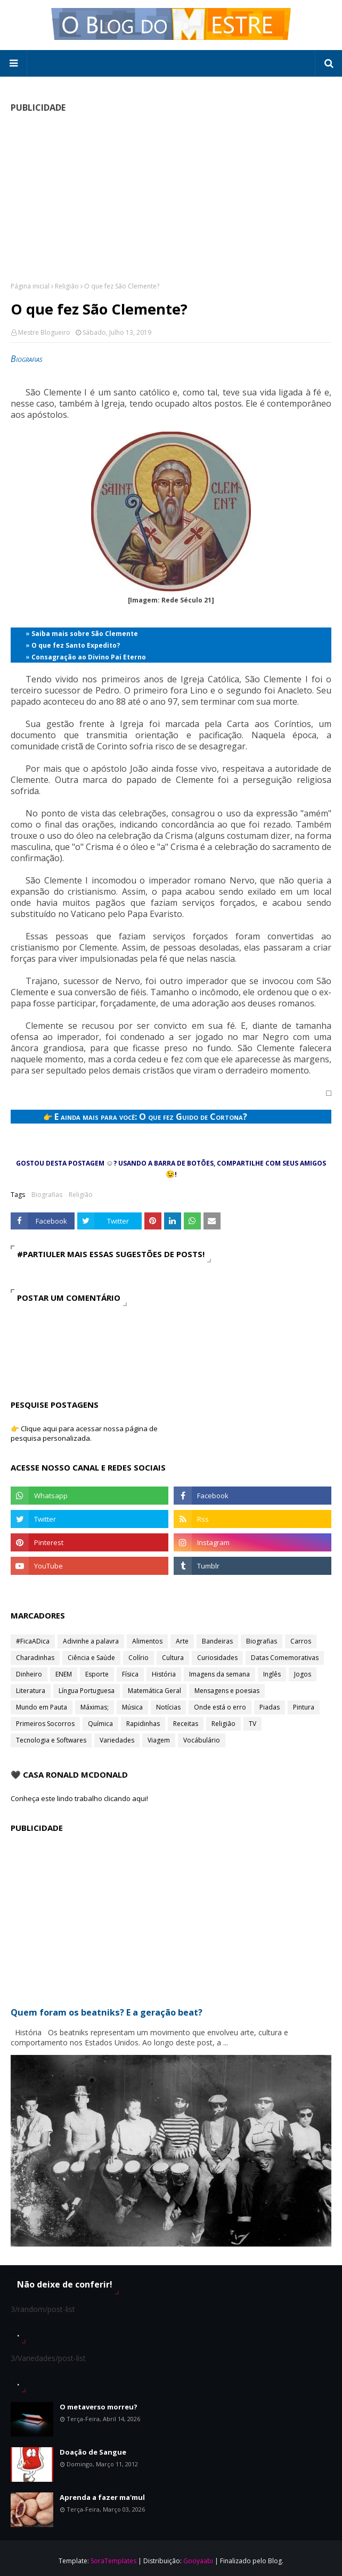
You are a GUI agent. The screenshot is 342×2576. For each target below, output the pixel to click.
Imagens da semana (219, 1674)
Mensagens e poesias (226, 1690)
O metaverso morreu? (98, 2407)
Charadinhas (35, 1657)
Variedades (117, 1740)
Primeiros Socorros (45, 1723)
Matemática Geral (154, 1690)
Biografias (46, 1194)
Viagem (159, 1740)
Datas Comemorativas (285, 1657)
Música (132, 1707)
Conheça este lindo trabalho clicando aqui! (79, 1798)
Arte (182, 1641)
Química (100, 1723)
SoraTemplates (113, 2560)
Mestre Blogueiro (44, 332)
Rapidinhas (143, 1723)
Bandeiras (217, 1641)
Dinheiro (29, 1674)
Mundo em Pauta (41, 1707)
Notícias (168, 1707)
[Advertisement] (171, 196)
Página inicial (30, 286)
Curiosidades (217, 1657)
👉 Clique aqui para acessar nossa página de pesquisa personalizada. (84, 1433)
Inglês (272, 1674)
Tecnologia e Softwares (51, 1740)
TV (252, 1723)
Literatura (30, 1690)
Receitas (185, 1723)
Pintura (303, 1707)
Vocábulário (201, 1740)
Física (130, 1674)
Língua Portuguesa (87, 1690)
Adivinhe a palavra (91, 1641)
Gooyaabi (198, 2560)
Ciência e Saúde (91, 1657)
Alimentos (147, 1641)
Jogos (302, 1674)
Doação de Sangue (93, 2452)
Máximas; (94, 1707)
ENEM (63, 1674)
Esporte (97, 1674)
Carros (300, 1641)
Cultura (173, 1657)
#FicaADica (33, 1641)
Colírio (138, 1657)
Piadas (269, 1707)
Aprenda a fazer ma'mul (102, 2497)
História (164, 1674)
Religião (67, 286)
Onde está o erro (220, 1707)
